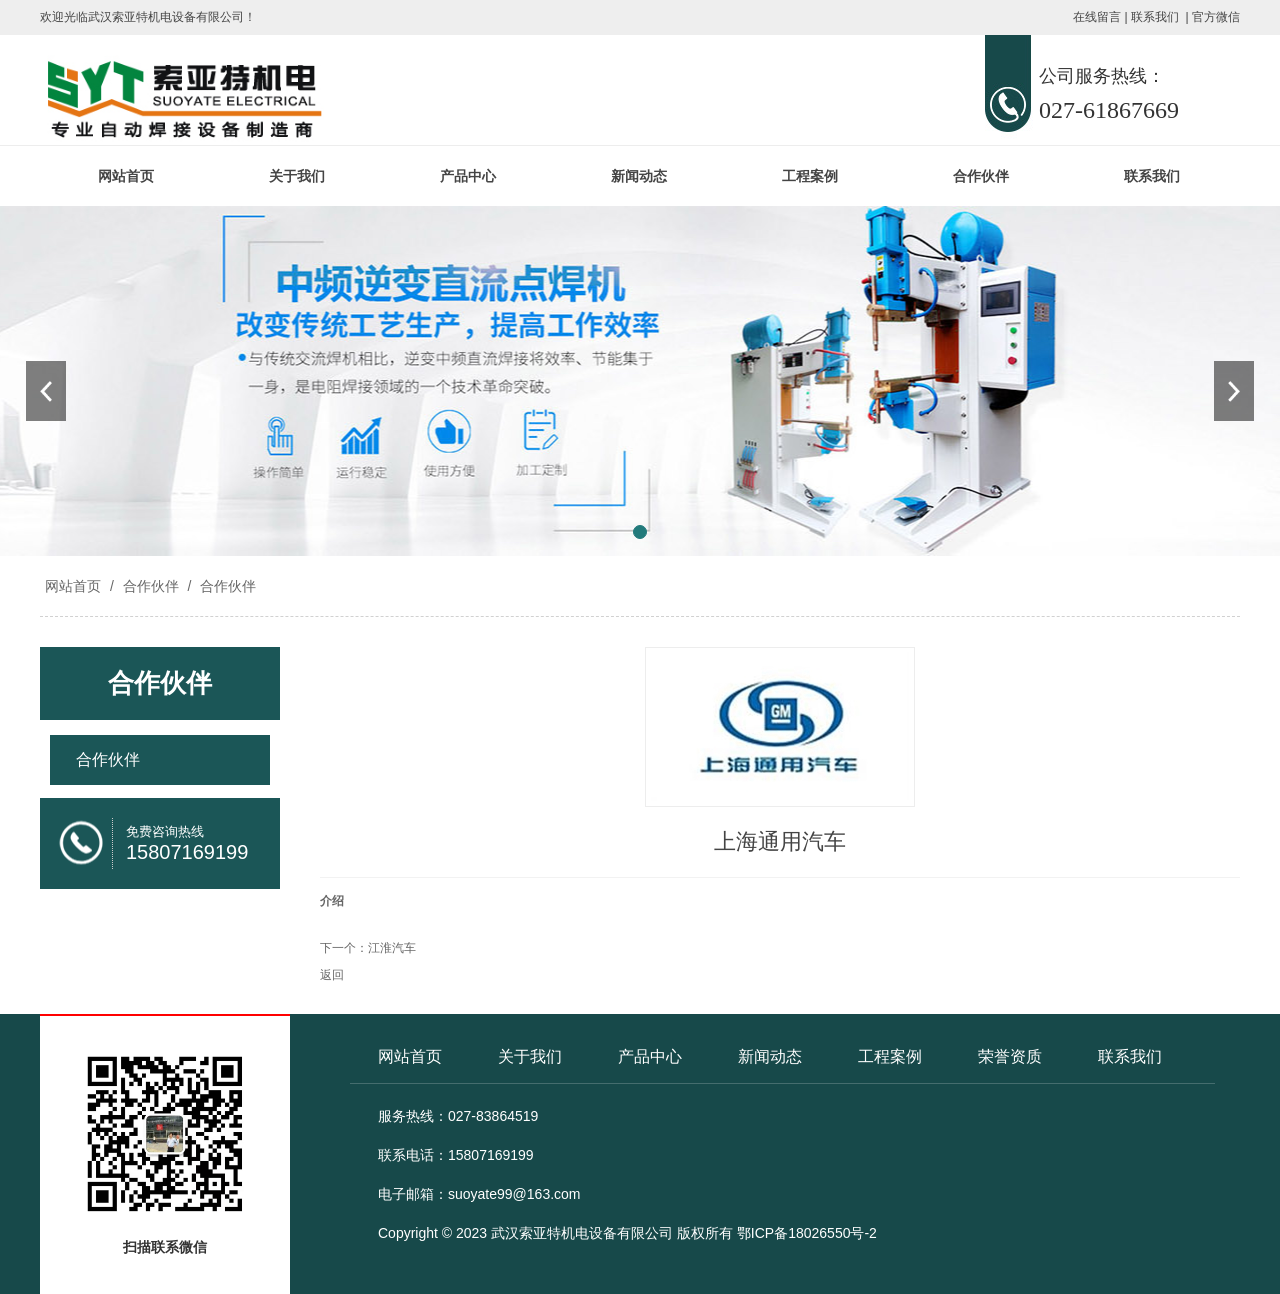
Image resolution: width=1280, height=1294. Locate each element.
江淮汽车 (392, 948)
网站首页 (126, 176)
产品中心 (468, 176)
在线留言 (1097, 17)
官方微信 (1216, 17)
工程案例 (810, 176)
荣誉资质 (1010, 1056)
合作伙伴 (981, 176)
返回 (332, 975)
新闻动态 (639, 176)
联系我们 (1155, 17)
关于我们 (297, 176)
